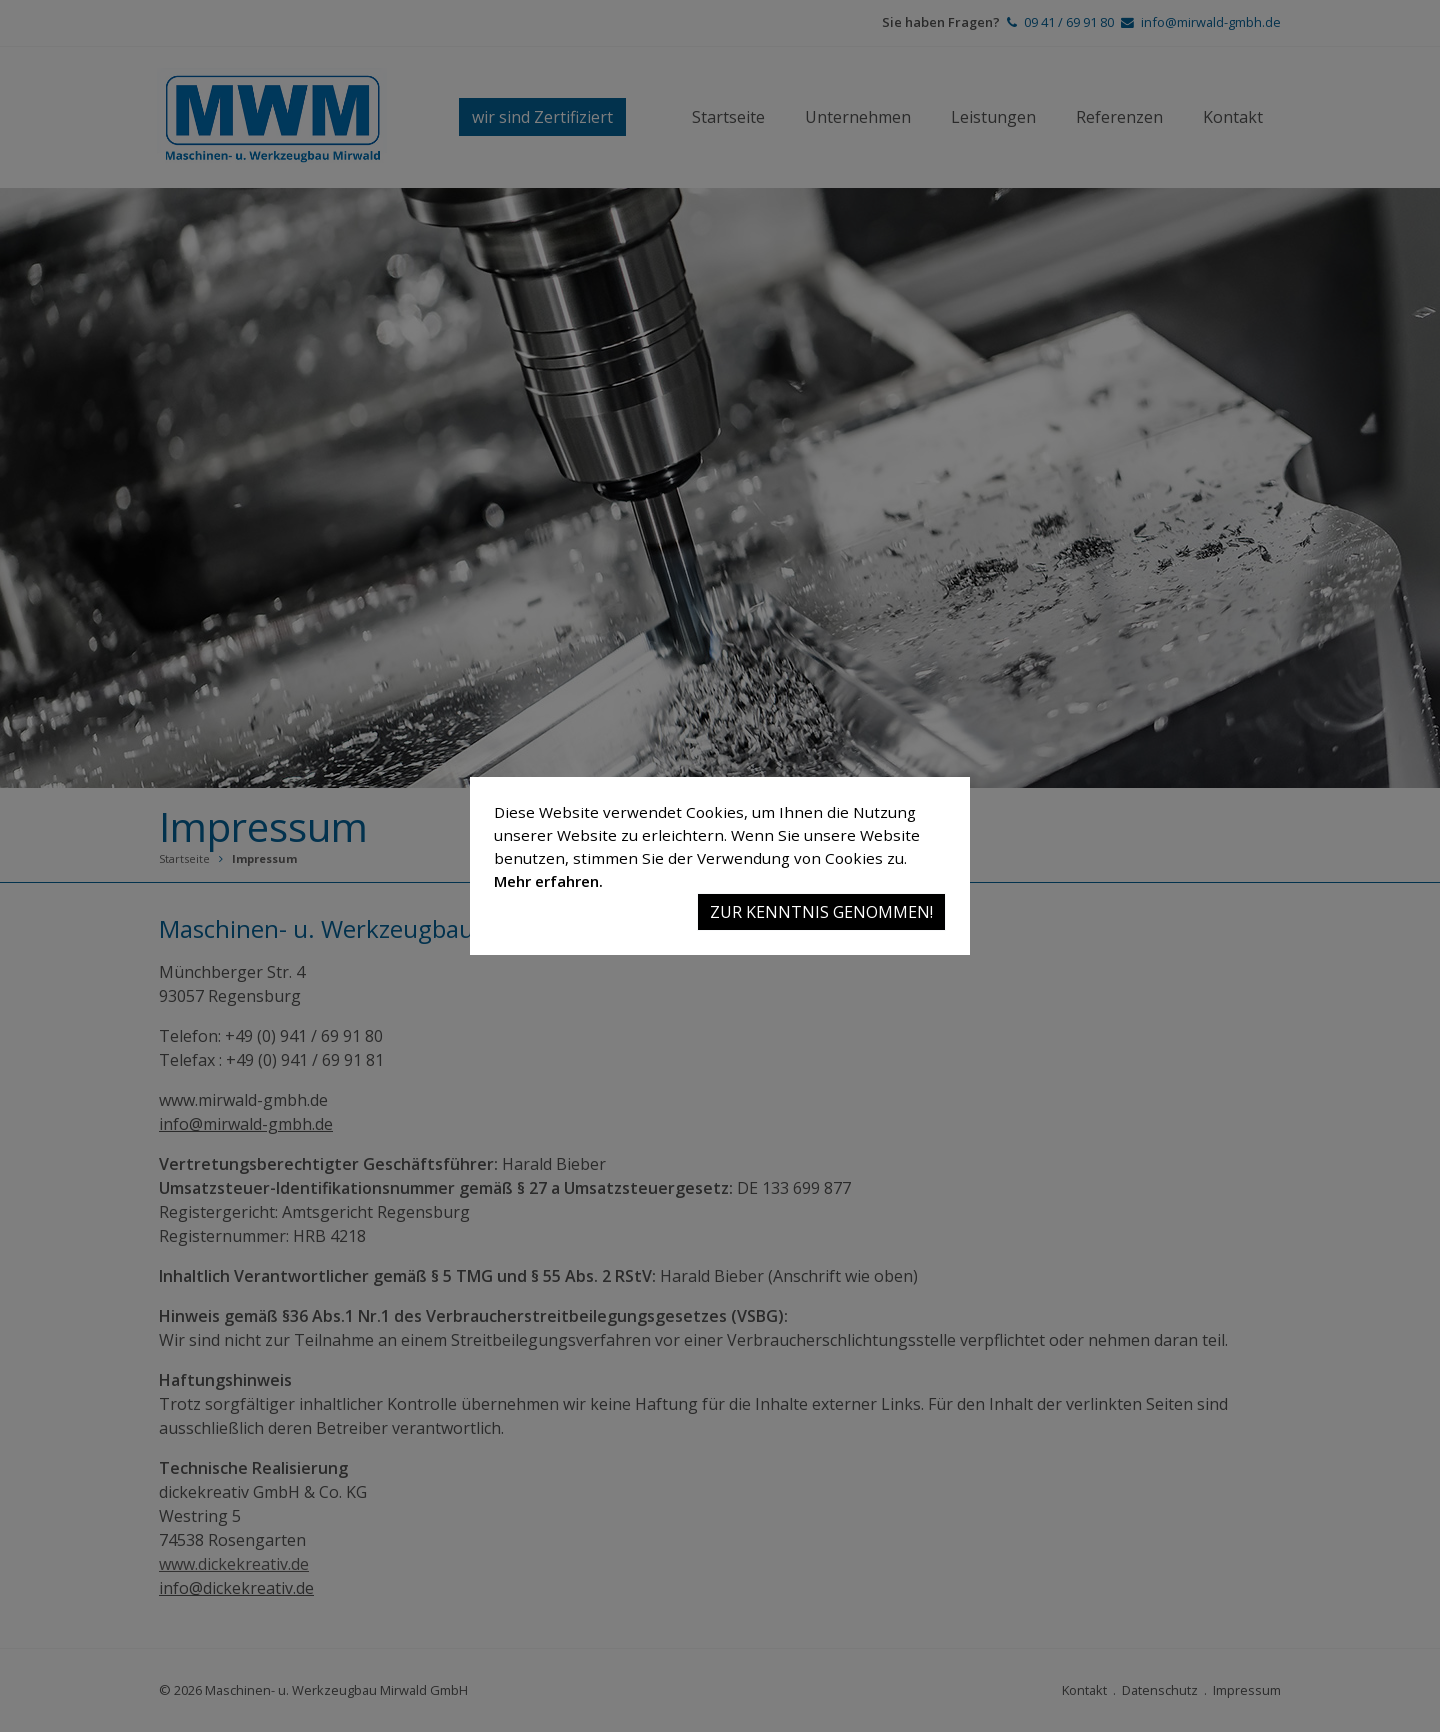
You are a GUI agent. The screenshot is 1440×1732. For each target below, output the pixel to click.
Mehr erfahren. (548, 881)
